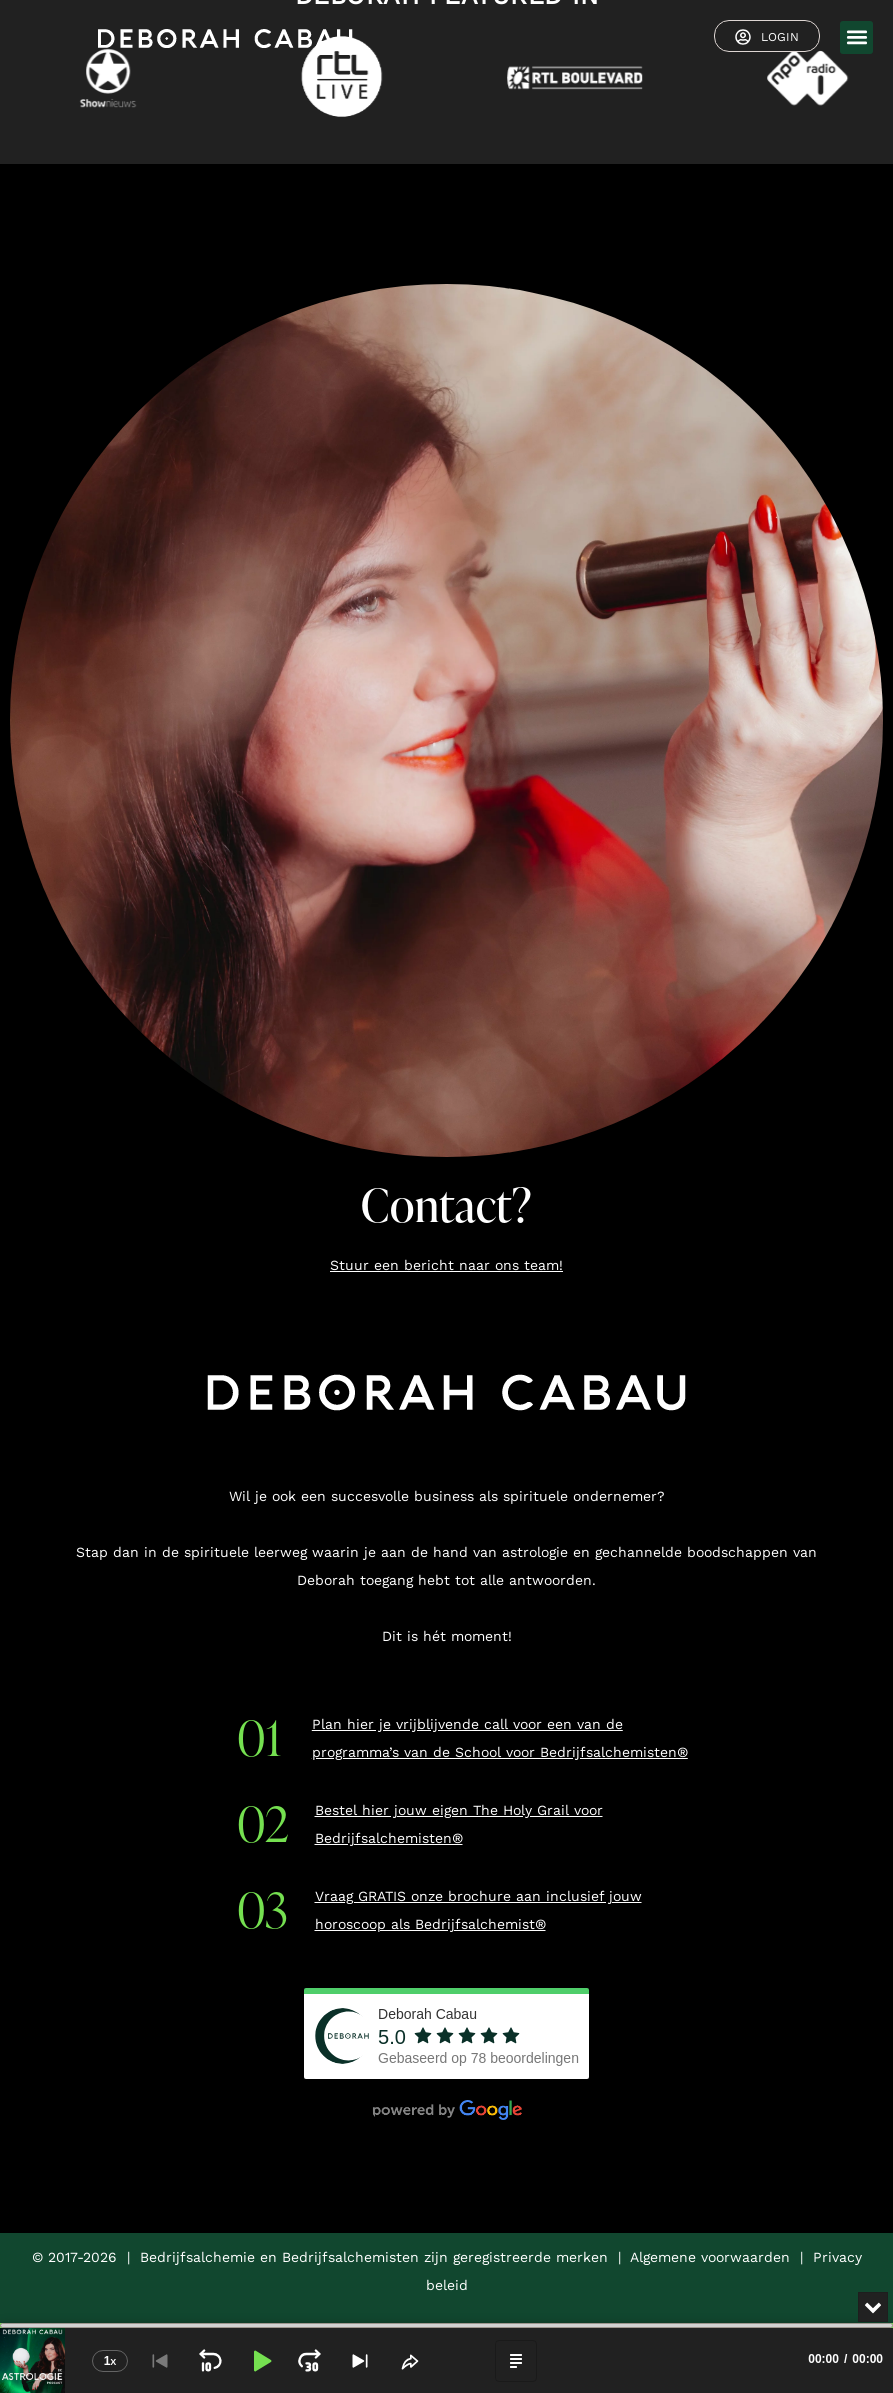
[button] (856, 37)
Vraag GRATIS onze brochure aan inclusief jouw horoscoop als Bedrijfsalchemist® (478, 1910)
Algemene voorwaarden (710, 2257)
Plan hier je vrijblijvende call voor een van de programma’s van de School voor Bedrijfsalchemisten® (500, 1738)
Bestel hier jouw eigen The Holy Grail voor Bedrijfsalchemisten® (459, 1824)
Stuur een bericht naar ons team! (446, 1265)
